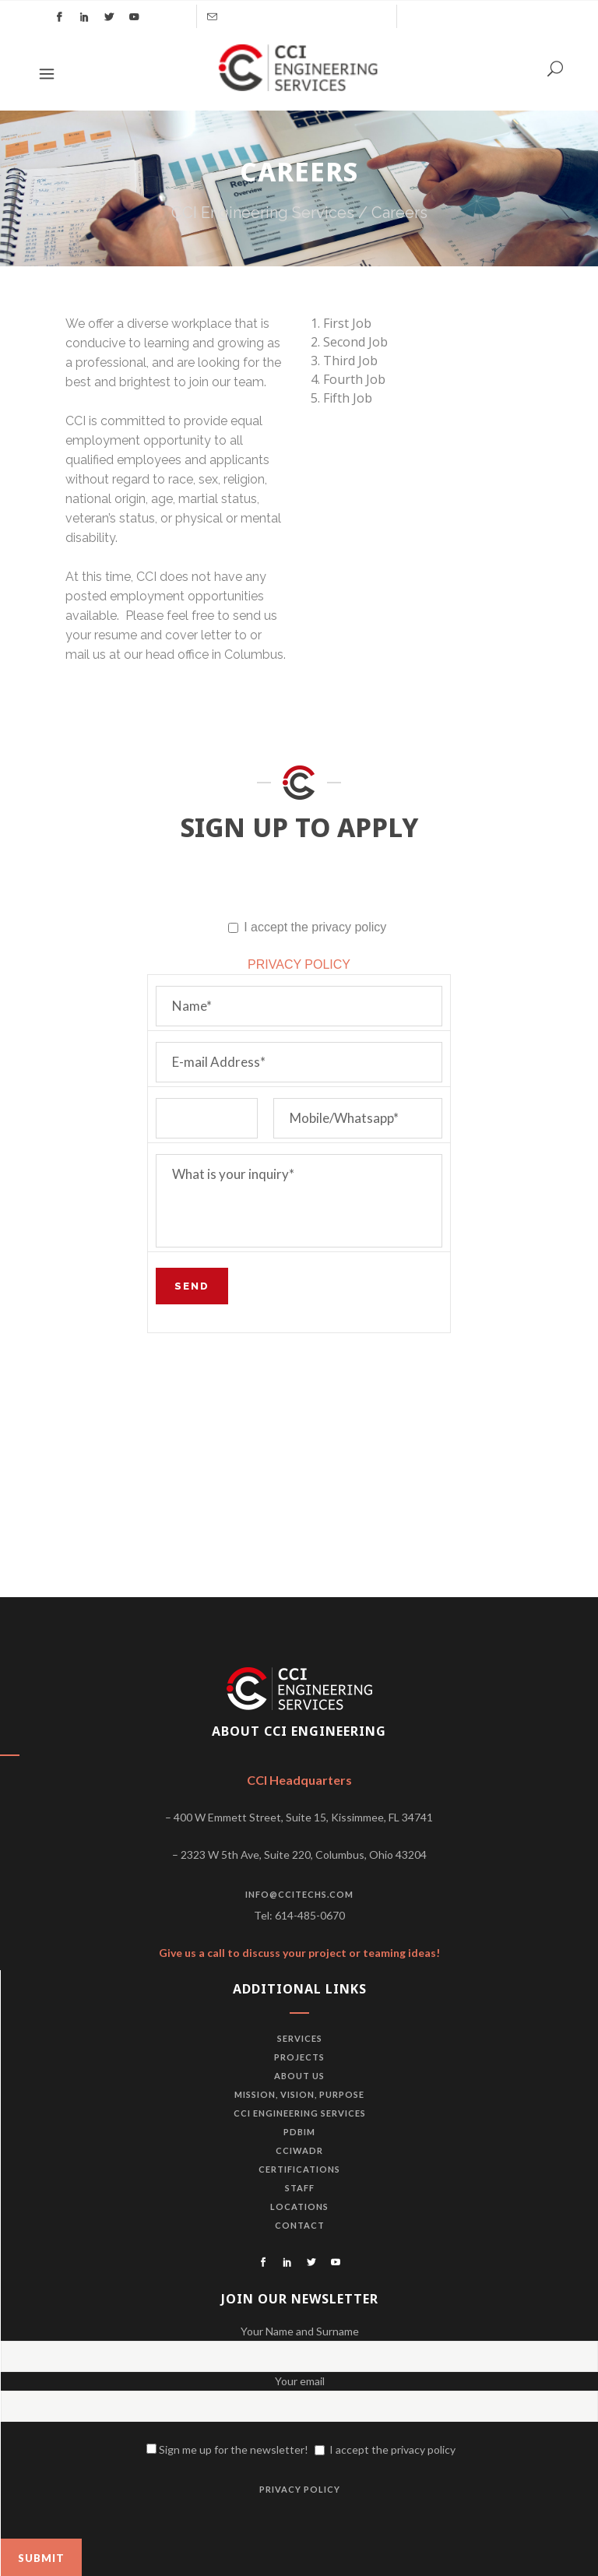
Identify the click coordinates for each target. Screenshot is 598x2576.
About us (299, 2075)
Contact (300, 2225)
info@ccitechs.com (299, 1894)
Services (299, 2038)
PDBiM (299, 2131)
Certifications (299, 2169)
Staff (300, 2188)
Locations (299, 2206)
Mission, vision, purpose (299, 2094)
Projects (299, 2057)
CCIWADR (299, 2150)
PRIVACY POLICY (299, 964)
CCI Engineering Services (262, 212)
